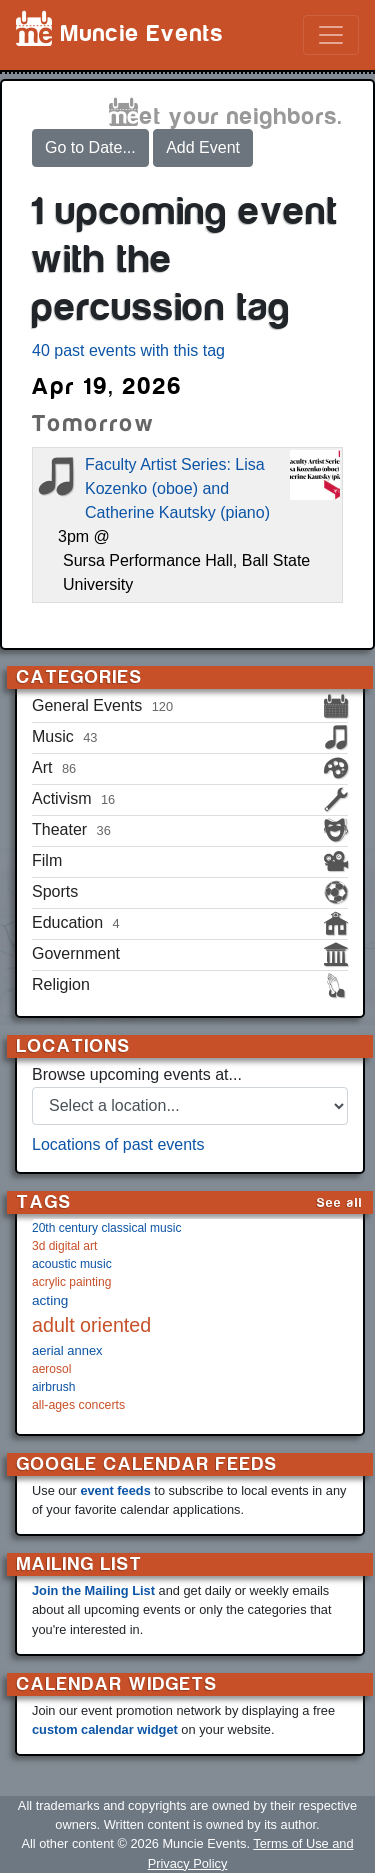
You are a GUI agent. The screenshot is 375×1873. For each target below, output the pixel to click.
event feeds (115, 1490)
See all (340, 1202)
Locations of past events (118, 1144)
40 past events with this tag (128, 350)
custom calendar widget (105, 1729)
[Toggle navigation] (331, 35)
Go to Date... (90, 147)
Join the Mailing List (93, 1590)
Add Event (203, 147)
